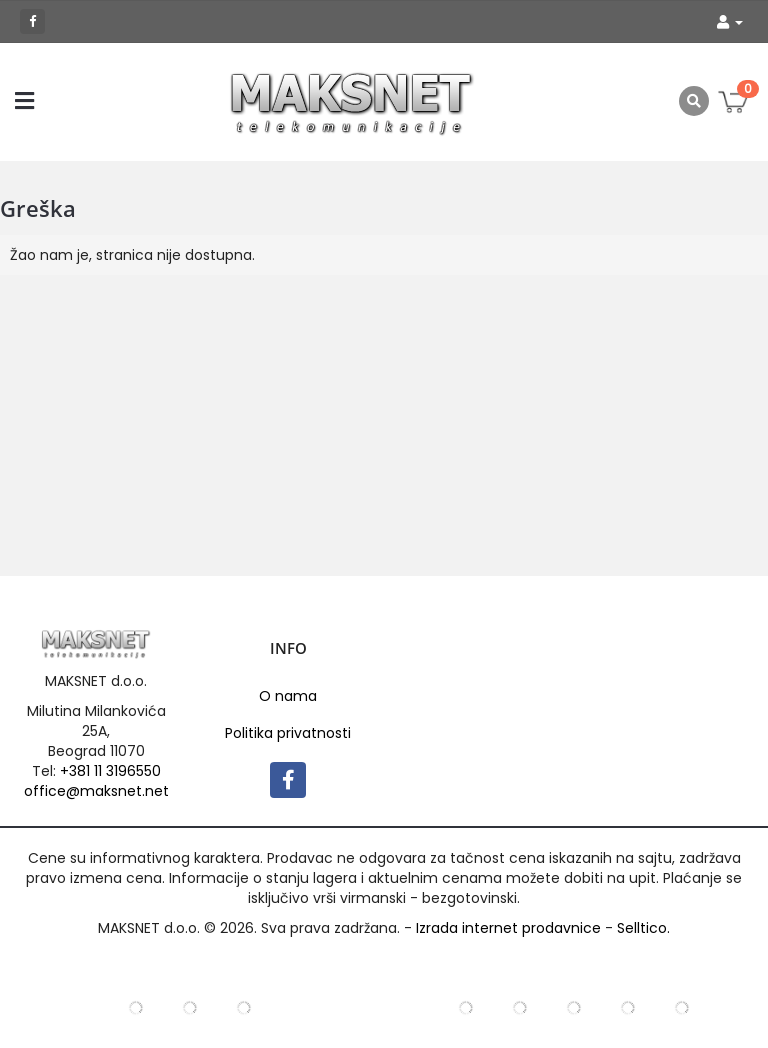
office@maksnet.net (96, 791)
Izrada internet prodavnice (508, 928)
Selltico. (643, 928)
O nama (288, 696)
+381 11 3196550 (110, 771)
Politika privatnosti (288, 733)
